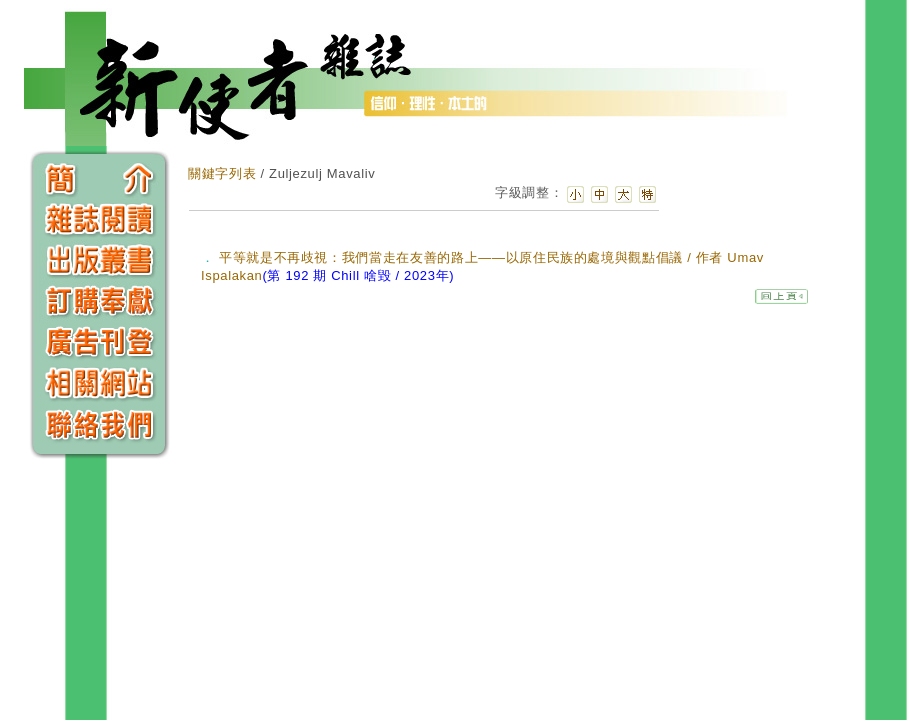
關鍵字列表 (222, 173)
